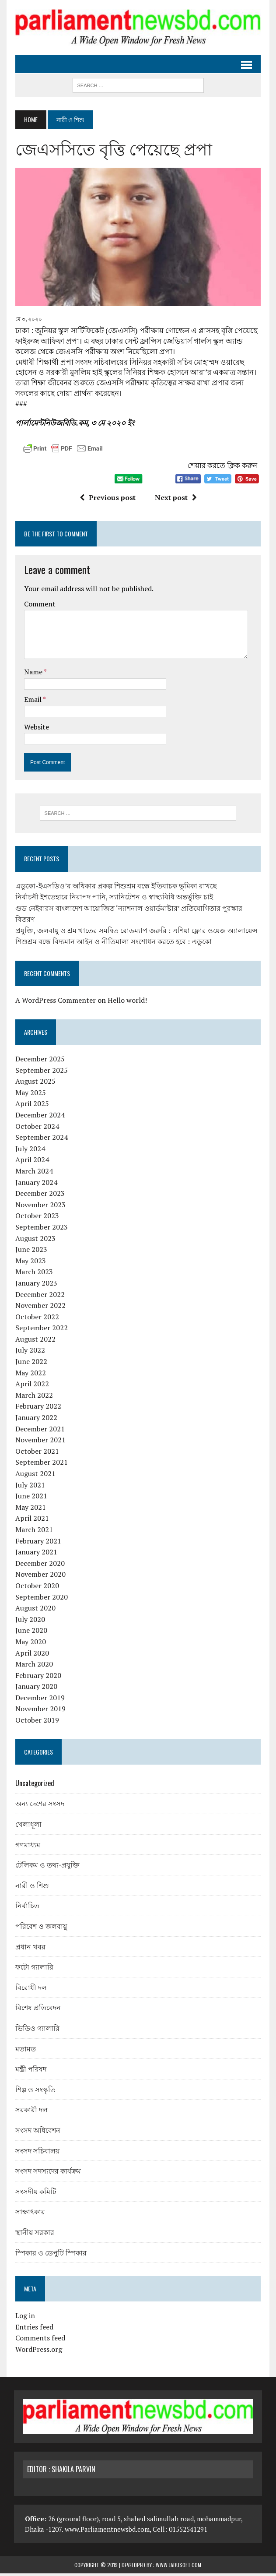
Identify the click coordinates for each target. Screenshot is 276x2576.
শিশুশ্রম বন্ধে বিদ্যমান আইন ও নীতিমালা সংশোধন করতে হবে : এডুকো (112, 944)
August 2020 (34, 1610)
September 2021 (40, 1464)
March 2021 (33, 1532)
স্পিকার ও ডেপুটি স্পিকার (49, 2254)
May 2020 (29, 1644)
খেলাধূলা (27, 1826)
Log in (24, 2318)
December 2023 (38, 1196)
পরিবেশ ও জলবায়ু (40, 1928)
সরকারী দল (30, 2112)
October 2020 (36, 1588)
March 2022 (33, 1398)
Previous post (107, 499)
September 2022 (40, 1330)
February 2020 (37, 1677)
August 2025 (34, 1084)
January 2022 (35, 1420)
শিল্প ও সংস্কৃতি (34, 2091)
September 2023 (40, 1229)
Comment (38, 606)
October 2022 (36, 1319)
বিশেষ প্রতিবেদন (36, 2010)
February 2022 (37, 1408)
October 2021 (36, 1453)
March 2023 (33, 1274)
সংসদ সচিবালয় (36, 2152)
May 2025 (29, 1094)
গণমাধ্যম (26, 1846)
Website (35, 729)
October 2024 (36, 1128)
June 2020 (30, 1633)
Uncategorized (33, 1785)
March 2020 (33, 1666)
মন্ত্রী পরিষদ (29, 2071)
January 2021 (35, 1554)
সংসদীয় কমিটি (34, 2193)
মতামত (24, 2050)
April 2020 (31, 1655)
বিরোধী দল (29, 1989)
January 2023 (35, 1285)
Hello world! (126, 1003)
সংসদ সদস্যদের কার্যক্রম (47, 2173)
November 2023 (39, 1207)
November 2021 (39, 1442)
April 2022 (31, 1386)
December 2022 (38, 1296)
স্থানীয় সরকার (33, 2234)
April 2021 (31, 1521)
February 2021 (37, 1543)
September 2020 (40, 1599)
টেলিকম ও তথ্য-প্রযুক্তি (46, 1867)
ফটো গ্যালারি (33, 1969)
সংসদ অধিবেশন (36, 2132)
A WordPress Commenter (54, 1003)
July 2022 (29, 1352)
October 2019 (36, 1722)
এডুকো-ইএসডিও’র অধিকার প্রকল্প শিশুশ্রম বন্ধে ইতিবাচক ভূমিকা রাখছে (115, 888)
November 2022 (39, 1308)
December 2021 (38, 1431)
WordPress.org (37, 2352)
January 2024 (35, 1184)
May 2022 (29, 1375)
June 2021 (30, 1498)
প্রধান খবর (29, 1948)
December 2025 (38, 1061)
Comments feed (39, 2340)
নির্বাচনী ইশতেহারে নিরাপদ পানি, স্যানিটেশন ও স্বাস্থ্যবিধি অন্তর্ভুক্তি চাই (113, 899)
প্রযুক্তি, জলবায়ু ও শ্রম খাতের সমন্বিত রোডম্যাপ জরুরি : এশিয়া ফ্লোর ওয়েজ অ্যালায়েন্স (135, 933)
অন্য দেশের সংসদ (38, 1806)
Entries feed (33, 2329)
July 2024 (29, 1151)
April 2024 (31, 1162)
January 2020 (35, 1689)
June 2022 (30, 1364)
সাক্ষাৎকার (29, 2214)
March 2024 (33, 1173)
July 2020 (29, 1621)
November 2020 (39, 1577)
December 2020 (38, 1565)
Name (32, 674)
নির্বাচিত (26, 1908)
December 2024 (38, 1117)
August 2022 (34, 1341)
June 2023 (30, 1252)
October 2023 (36, 1218)
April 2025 (31, 1106)
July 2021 (29, 1487)
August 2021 (34, 1476)
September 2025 (40, 1072)
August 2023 (34, 1240)
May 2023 (29, 1263)
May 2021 (29, 1509)
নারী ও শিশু (31, 1887)
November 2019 (39, 1711)
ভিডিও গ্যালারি (36, 2030)
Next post (175, 499)
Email (32, 701)
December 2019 (38, 1700)
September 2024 (40, 1140)
